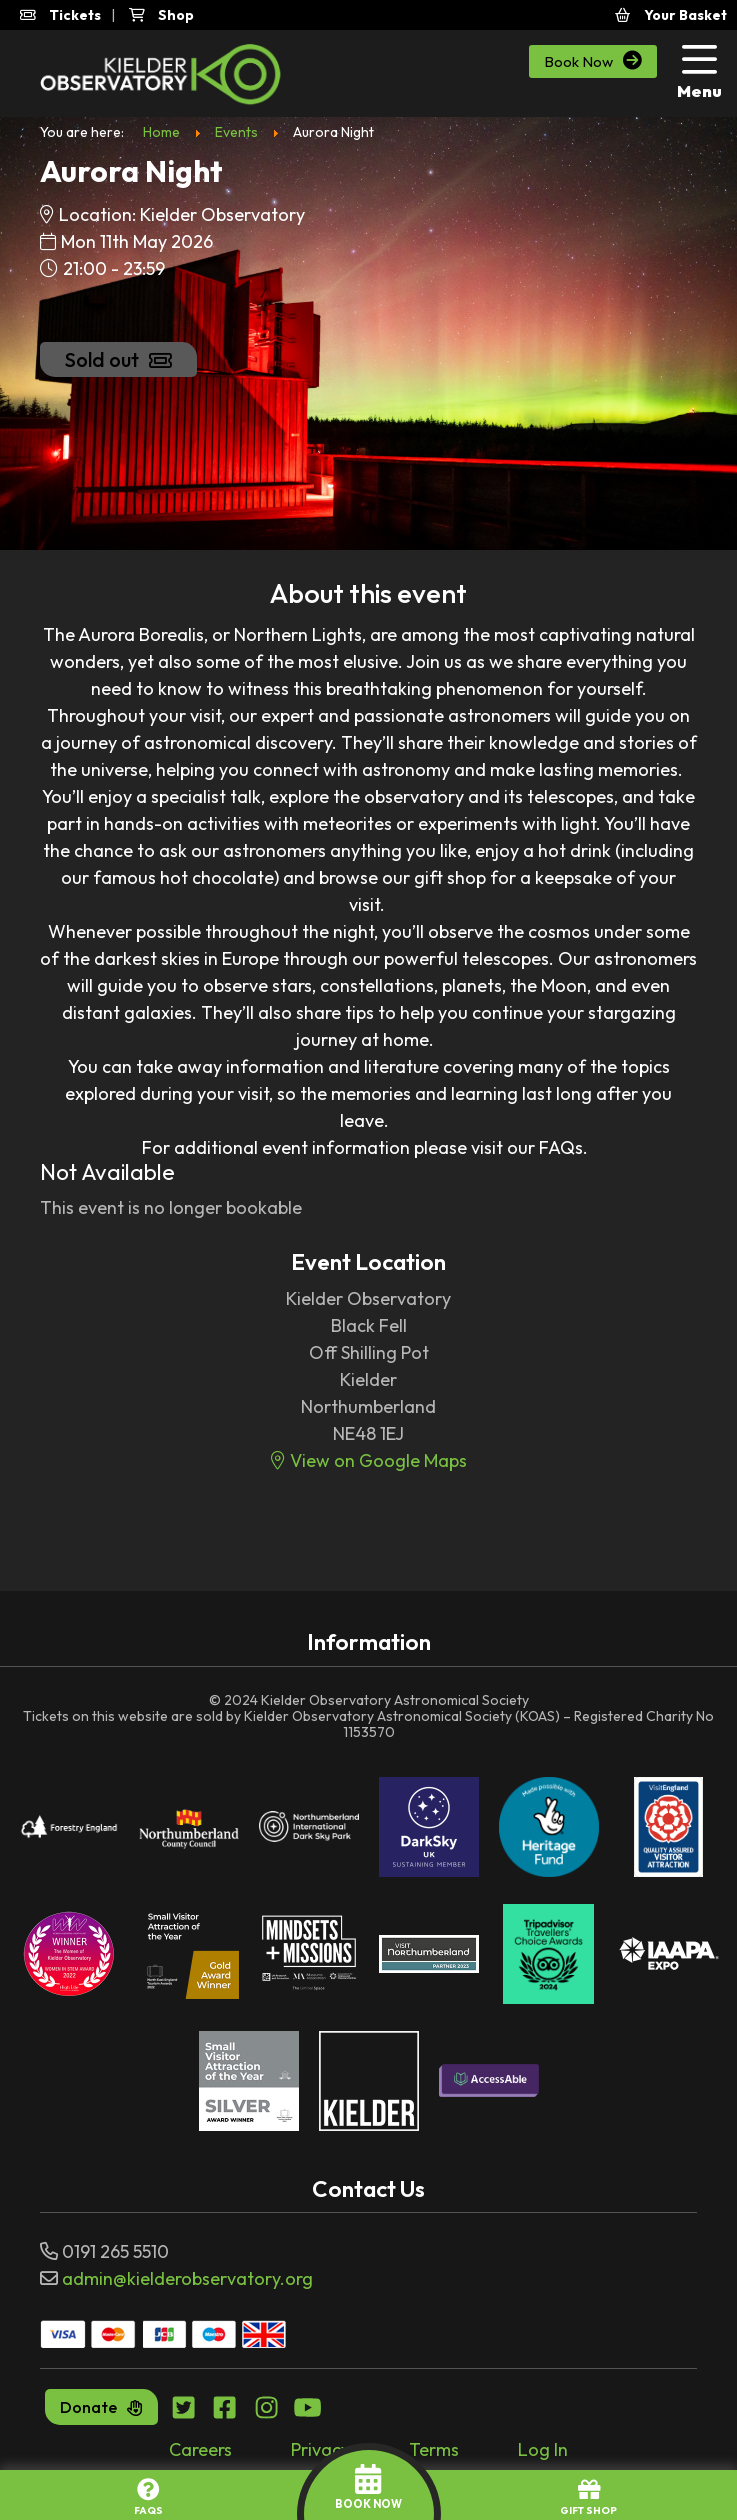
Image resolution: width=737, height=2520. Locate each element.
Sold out (118, 359)
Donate (101, 2407)
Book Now (593, 61)
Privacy (320, 2449)
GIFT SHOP (588, 2497)
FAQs (148, 2497)
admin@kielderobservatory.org (187, 2278)
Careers (200, 2449)
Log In (543, 2449)
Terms (434, 2449)
